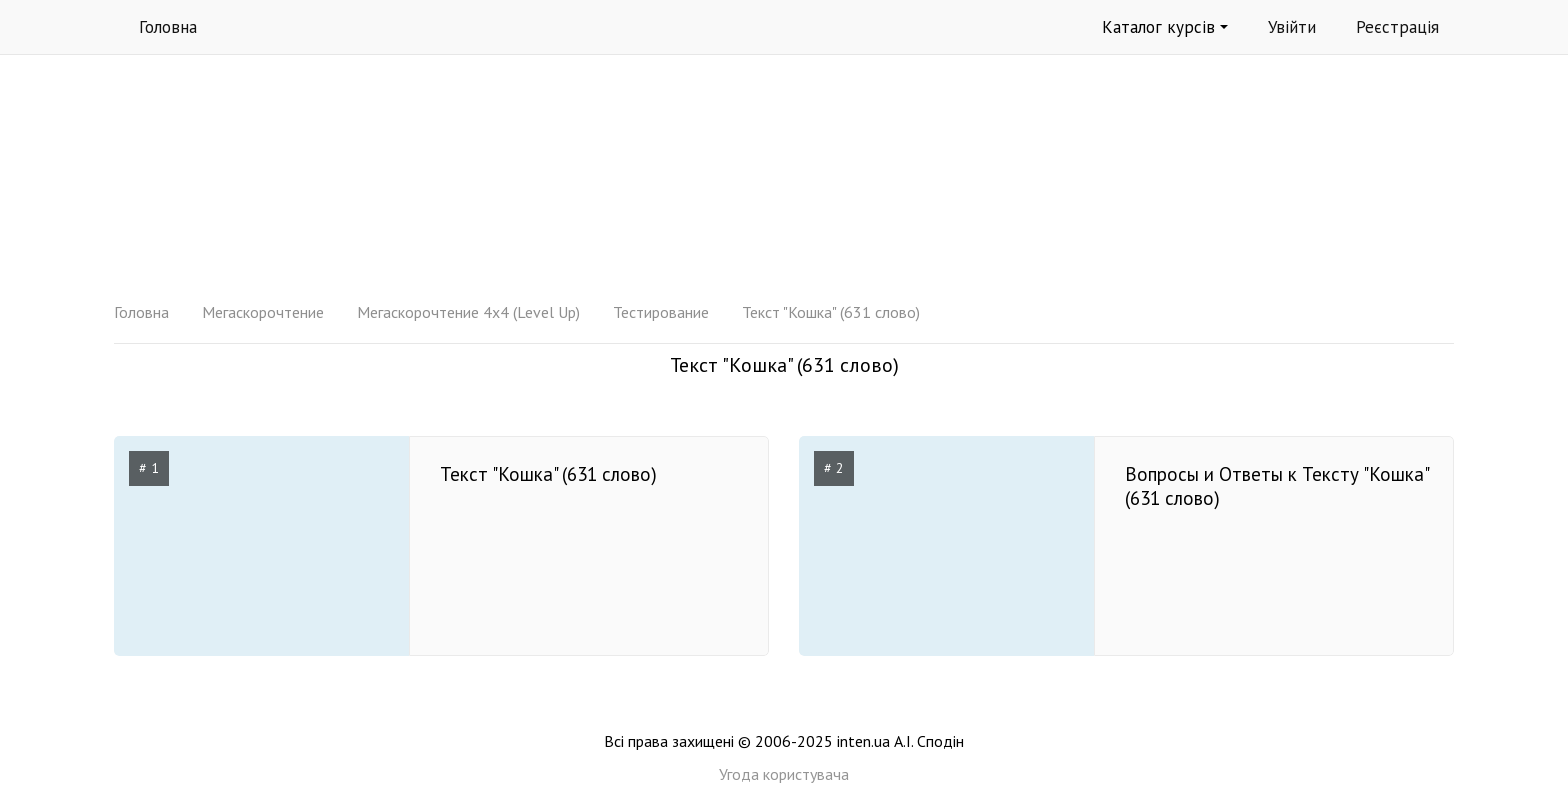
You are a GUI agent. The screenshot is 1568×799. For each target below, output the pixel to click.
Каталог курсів (1165, 27)
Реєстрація (1397, 27)
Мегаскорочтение (263, 312)
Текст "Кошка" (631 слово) (831, 312)
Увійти (1292, 27)
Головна (168, 27)
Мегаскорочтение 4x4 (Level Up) (468, 312)
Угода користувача (784, 774)
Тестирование (661, 312)
